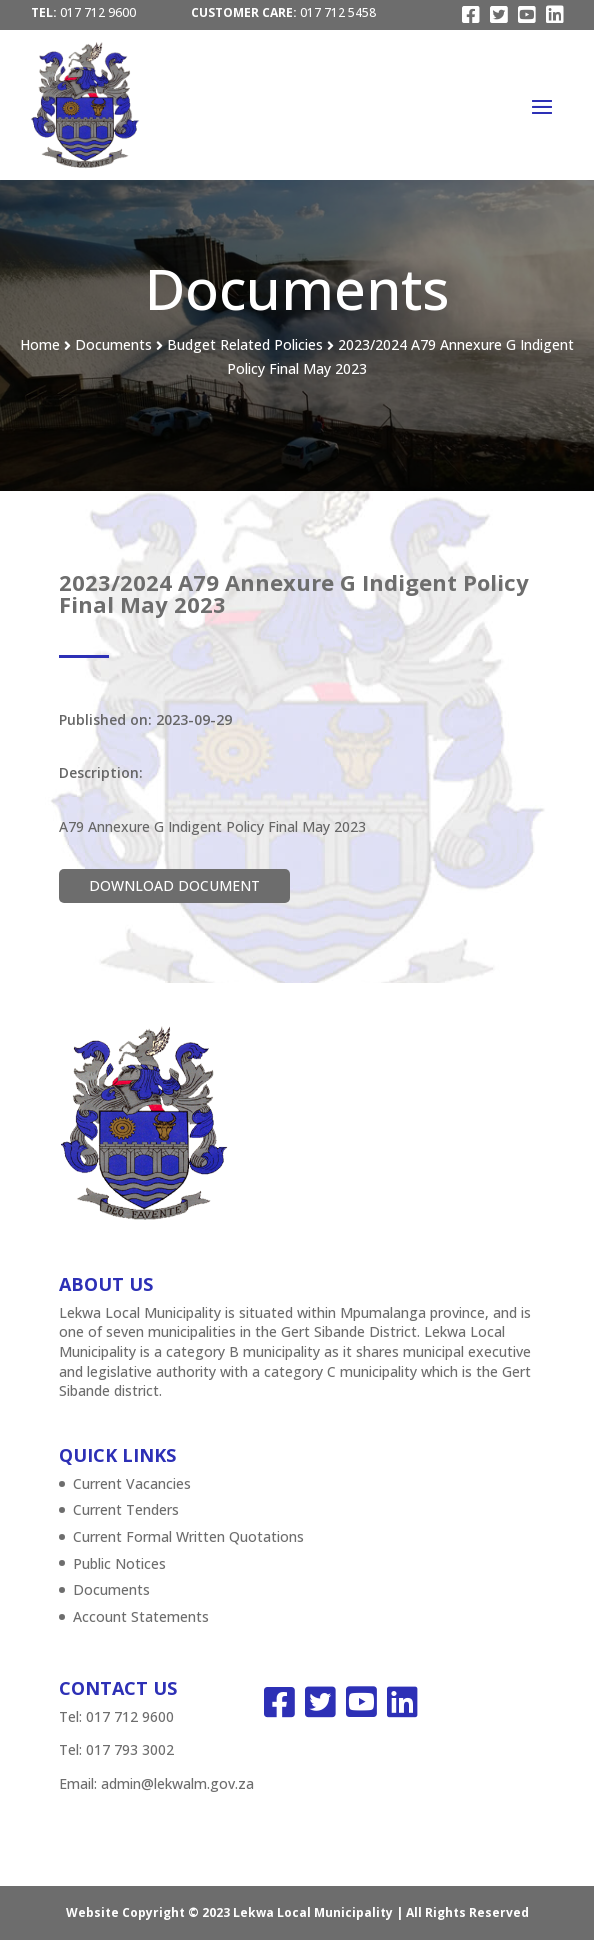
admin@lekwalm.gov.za (177, 1783)
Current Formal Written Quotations (188, 1536)
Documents (111, 1589)
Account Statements (141, 1616)
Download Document (174, 885)
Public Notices (119, 1563)
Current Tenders (126, 1509)
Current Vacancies (132, 1483)
